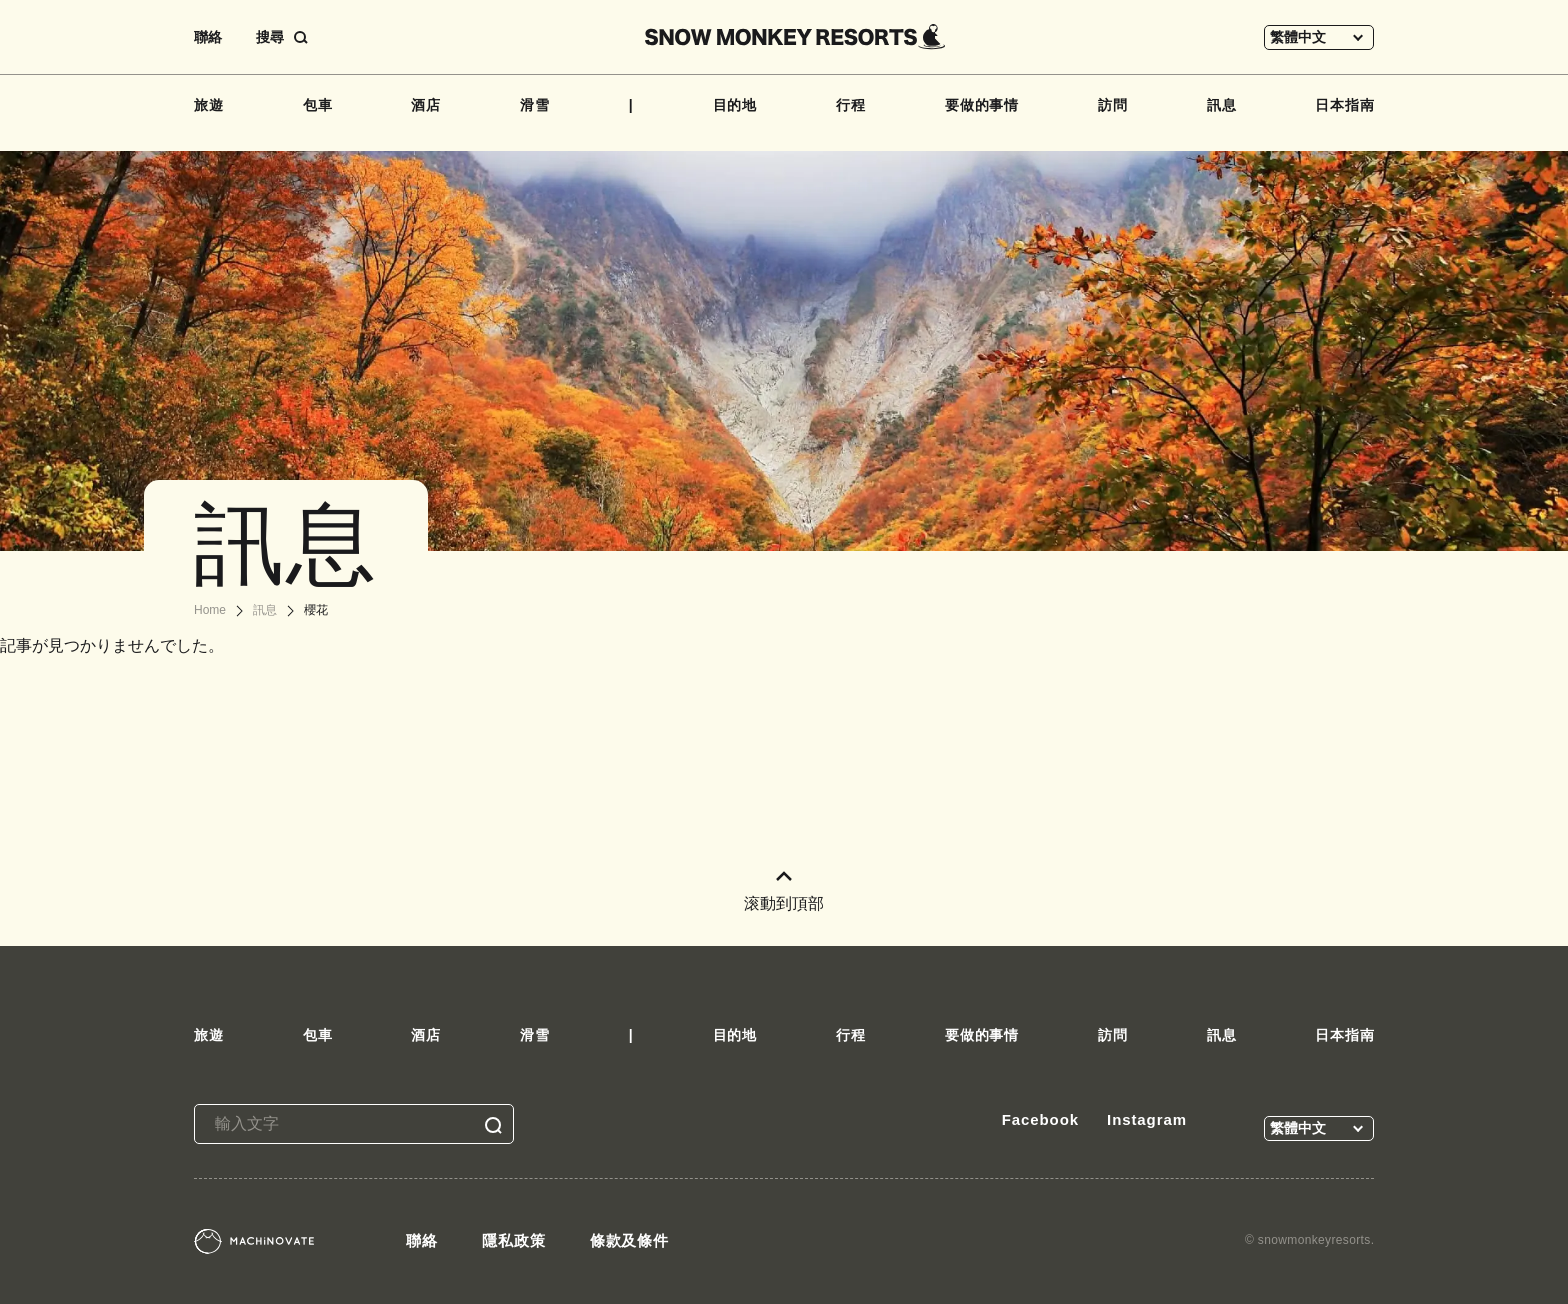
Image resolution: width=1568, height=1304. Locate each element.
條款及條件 (630, 1240)
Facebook (1040, 1119)
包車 (318, 105)
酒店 (426, 105)
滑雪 (535, 105)
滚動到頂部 (784, 891)
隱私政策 (514, 1240)
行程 (851, 105)
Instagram (1147, 1119)
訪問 (1113, 105)
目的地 (735, 105)
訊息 (1222, 105)
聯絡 (208, 37)
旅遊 (209, 105)
